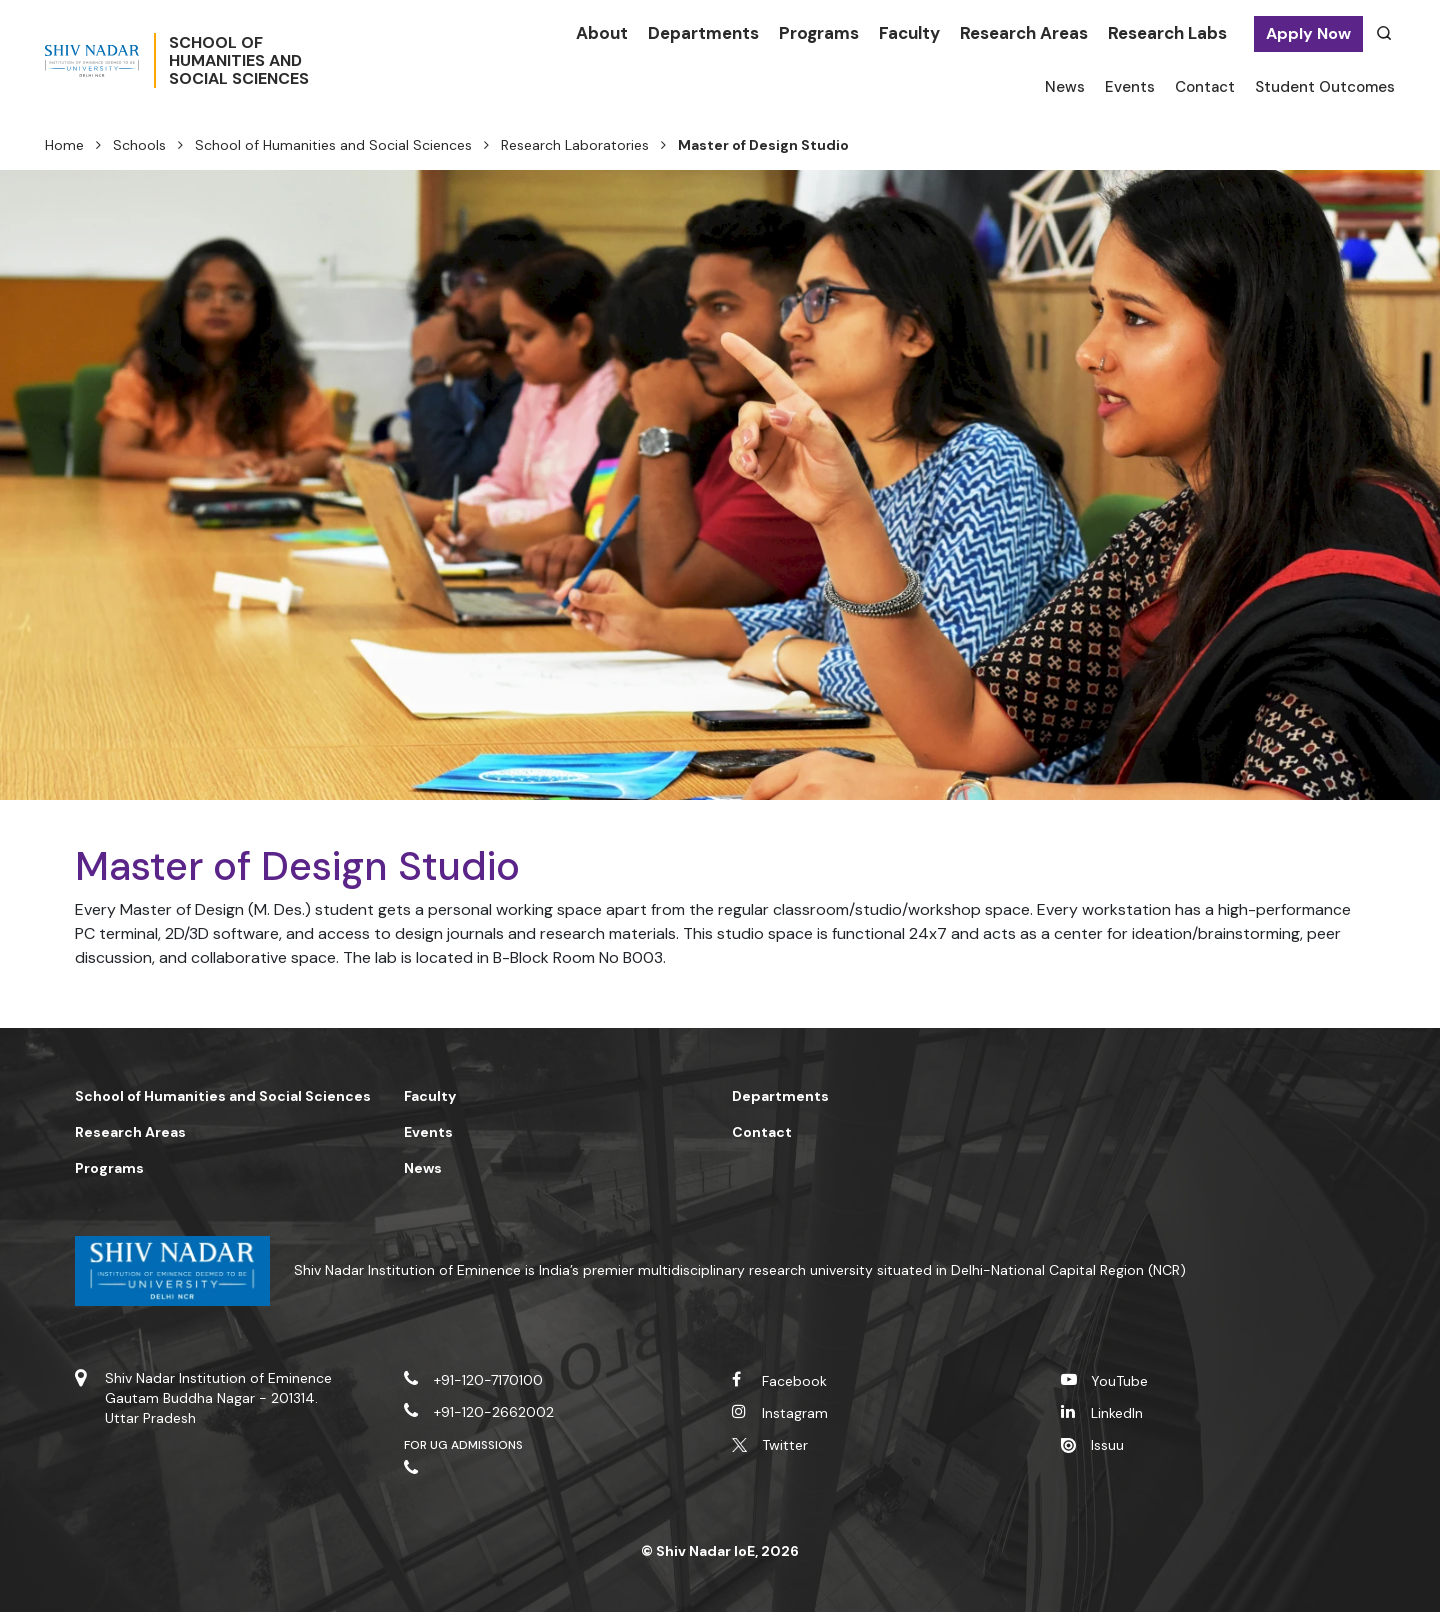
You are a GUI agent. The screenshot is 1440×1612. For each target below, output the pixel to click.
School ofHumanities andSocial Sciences (305, 61)
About (602, 33)
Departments (703, 33)
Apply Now (1308, 33)
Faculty (909, 33)
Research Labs (1167, 33)
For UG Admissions (464, 1445)
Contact (1205, 87)
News (1065, 87)
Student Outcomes (1325, 87)
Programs (819, 33)
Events (1130, 87)
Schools (139, 145)
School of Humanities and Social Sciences (333, 145)
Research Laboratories (575, 145)
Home (64, 145)
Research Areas (1024, 33)
